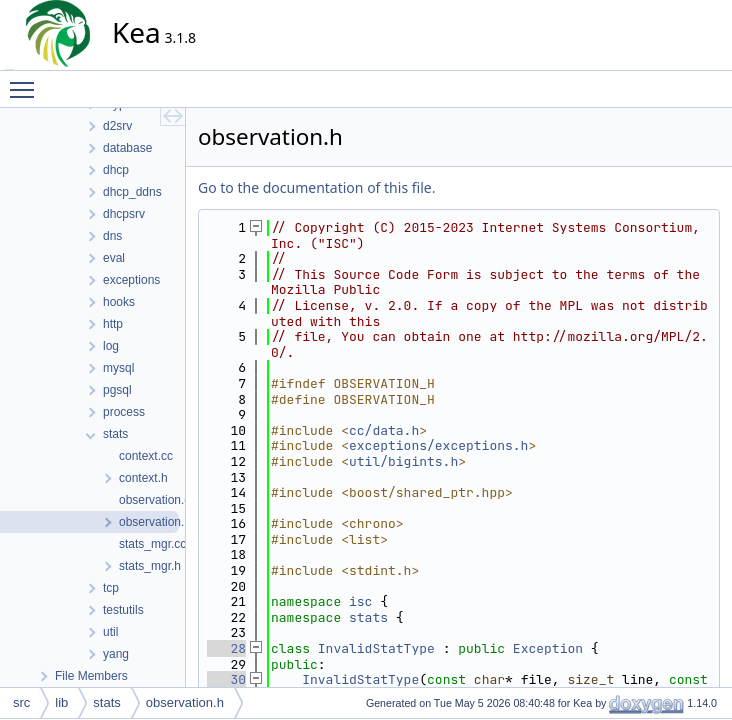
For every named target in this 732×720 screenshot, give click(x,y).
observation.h (185, 702)
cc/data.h (384, 430)
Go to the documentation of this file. (316, 187)
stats (368, 617)
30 (226, 679)
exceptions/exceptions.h (438, 445)
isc (360, 601)
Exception (548, 648)
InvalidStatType (376, 648)
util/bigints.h (403, 461)
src (21, 702)
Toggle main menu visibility (27, 81)
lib (61, 702)
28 (226, 648)
